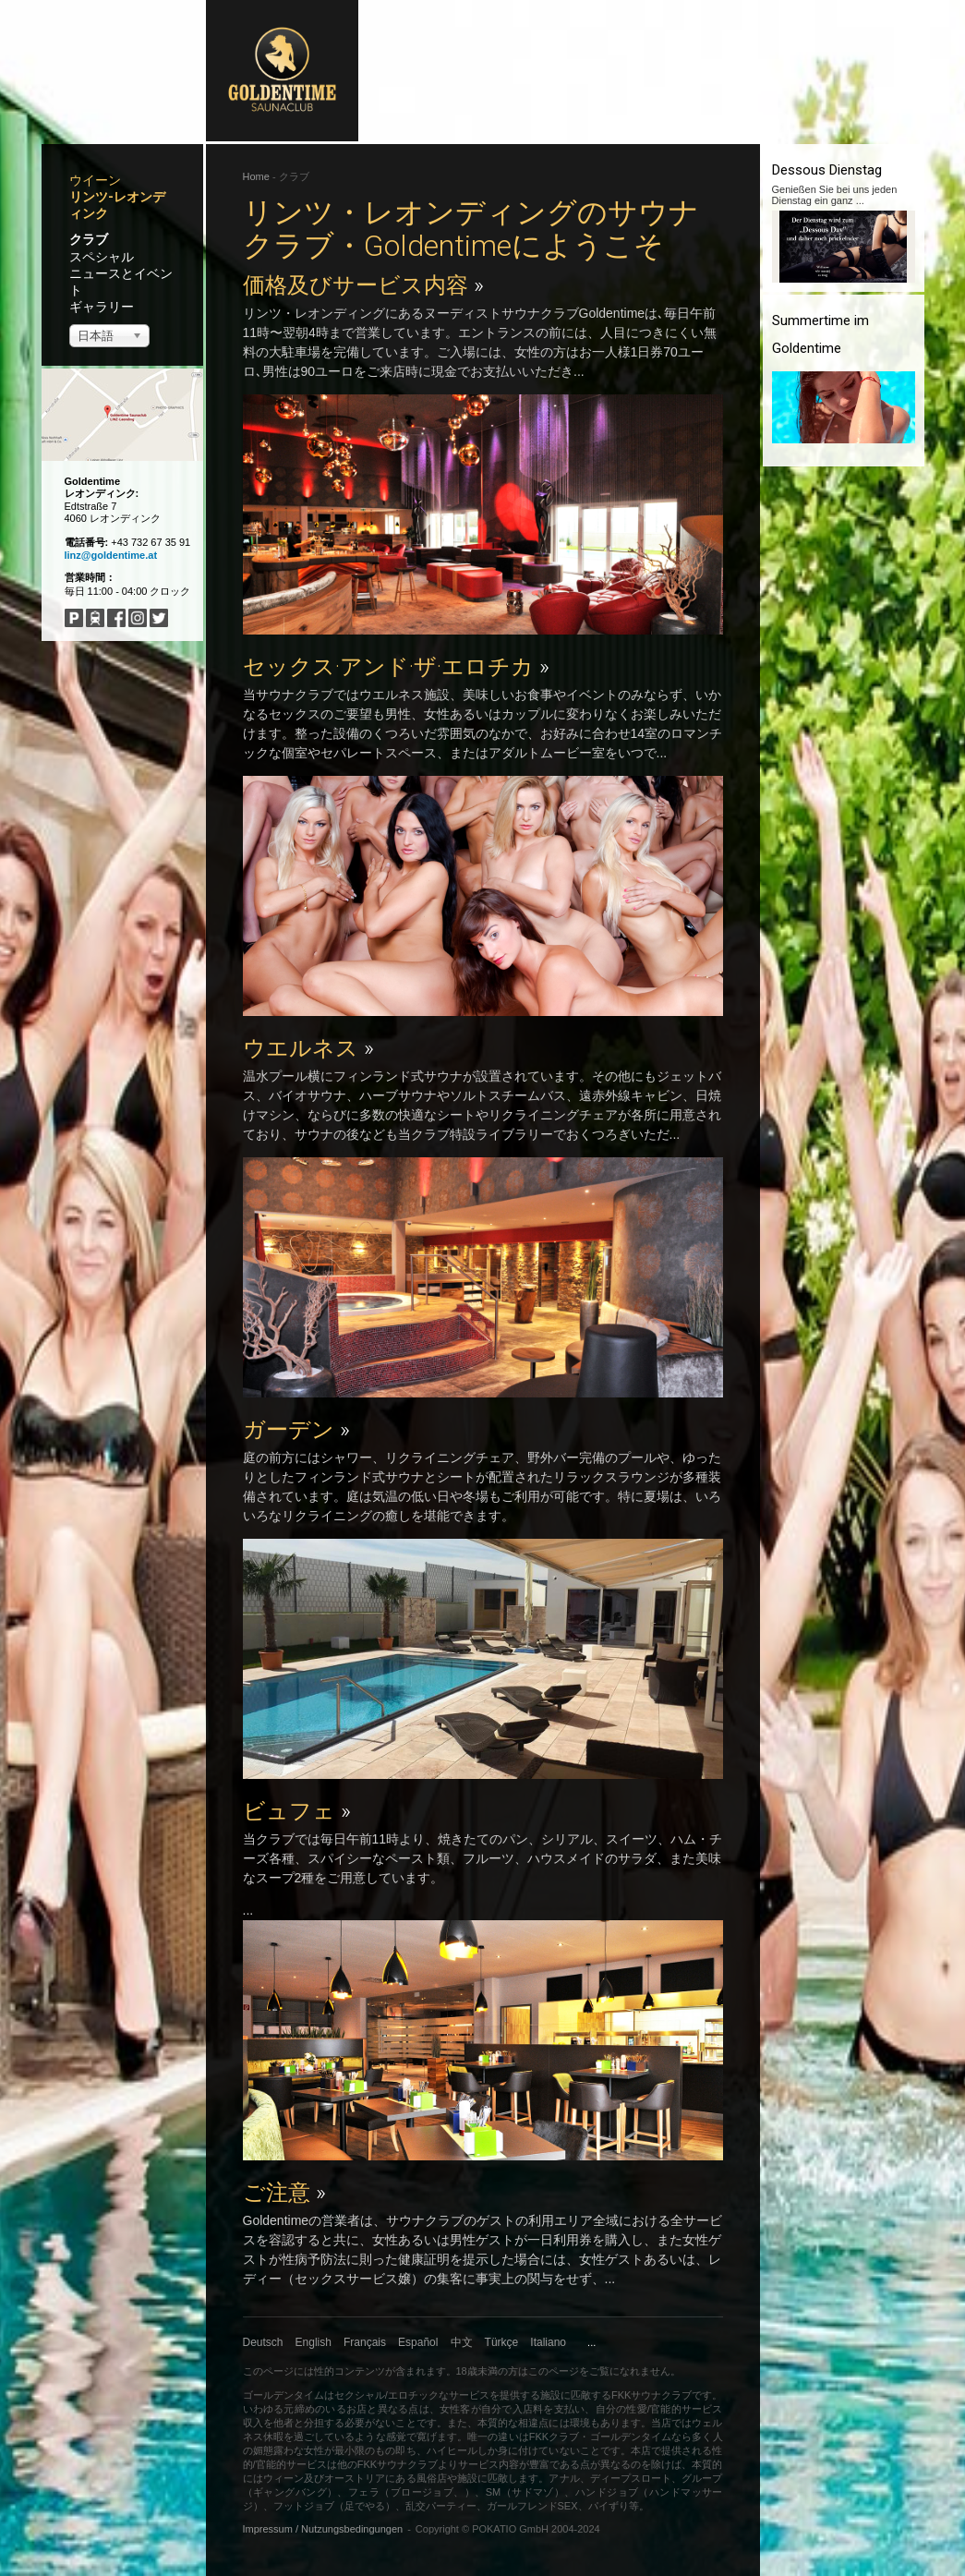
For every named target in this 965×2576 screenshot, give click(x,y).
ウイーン (95, 180)
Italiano (548, 2342)
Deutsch (263, 2342)
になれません (639, 2370)
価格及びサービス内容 (363, 285)
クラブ (88, 239)
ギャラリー (101, 306)
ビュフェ (297, 1811)
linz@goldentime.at (111, 555)
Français (365, 2342)
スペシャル (101, 256)
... (591, 2342)
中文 (462, 2342)
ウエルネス (308, 1048)
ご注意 (284, 2193)
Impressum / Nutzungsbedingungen (323, 2528)
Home (256, 176)
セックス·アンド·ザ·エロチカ (396, 667)
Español (418, 2342)
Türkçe (502, 2342)
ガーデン (296, 1430)
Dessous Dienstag (827, 170)
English (314, 2342)
